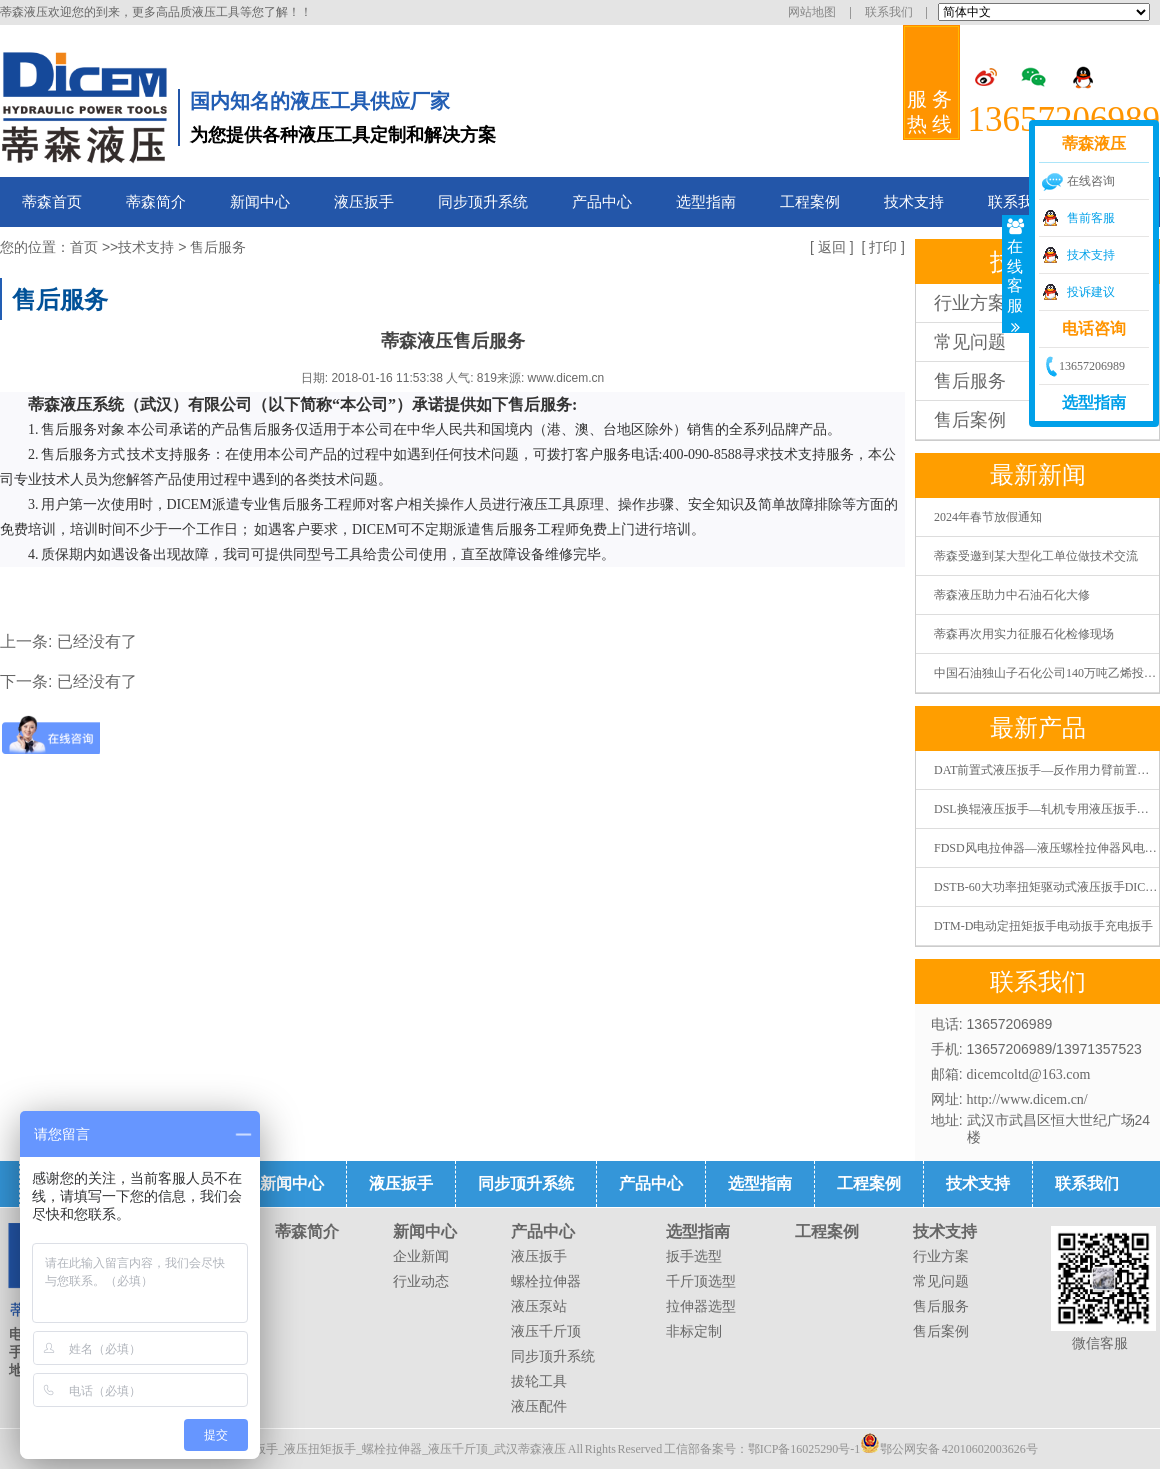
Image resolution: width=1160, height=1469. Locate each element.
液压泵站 (539, 1306)
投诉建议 (1091, 292)
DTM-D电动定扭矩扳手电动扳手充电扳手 (1043, 926)
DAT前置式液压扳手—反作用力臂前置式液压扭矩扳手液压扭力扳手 (1046, 770)
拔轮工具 (539, 1381)
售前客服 (1091, 218)
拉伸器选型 (701, 1306)
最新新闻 (1038, 475)
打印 (883, 247)
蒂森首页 (52, 202)
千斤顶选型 (701, 1281)
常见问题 (941, 1281)
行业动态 (421, 1281)
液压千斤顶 (546, 1331)
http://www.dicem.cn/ (1027, 1099)
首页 (84, 247)
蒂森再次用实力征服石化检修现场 (1024, 634)
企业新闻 (421, 1256)
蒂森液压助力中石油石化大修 (1012, 595)
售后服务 (218, 247)
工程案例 (810, 202)
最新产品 (1038, 728)
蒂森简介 (156, 202)
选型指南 (706, 202)
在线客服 (1016, 274)
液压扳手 (364, 202)
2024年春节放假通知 (988, 517)
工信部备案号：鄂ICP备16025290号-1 (762, 1449)
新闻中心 (260, 202)
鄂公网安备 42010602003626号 (949, 1443)
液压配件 (539, 1406)
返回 (832, 247)
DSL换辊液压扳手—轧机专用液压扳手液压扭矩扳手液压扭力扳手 (1046, 809)
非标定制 (694, 1331)
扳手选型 (694, 1256)
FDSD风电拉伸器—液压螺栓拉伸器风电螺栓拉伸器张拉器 (1046, 848)
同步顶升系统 (483, 202)
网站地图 (812, 12)
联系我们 (889, 12)
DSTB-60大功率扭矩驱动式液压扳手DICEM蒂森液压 (1046, 887)
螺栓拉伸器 (546, 1281)
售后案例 (941, 1331)
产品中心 (602, 202)
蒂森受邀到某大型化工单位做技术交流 (1036, 556)
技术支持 (914, 202)
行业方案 (941, 1256)
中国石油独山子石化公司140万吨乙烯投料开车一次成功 (1046, 673)
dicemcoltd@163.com (1029, 1074)
